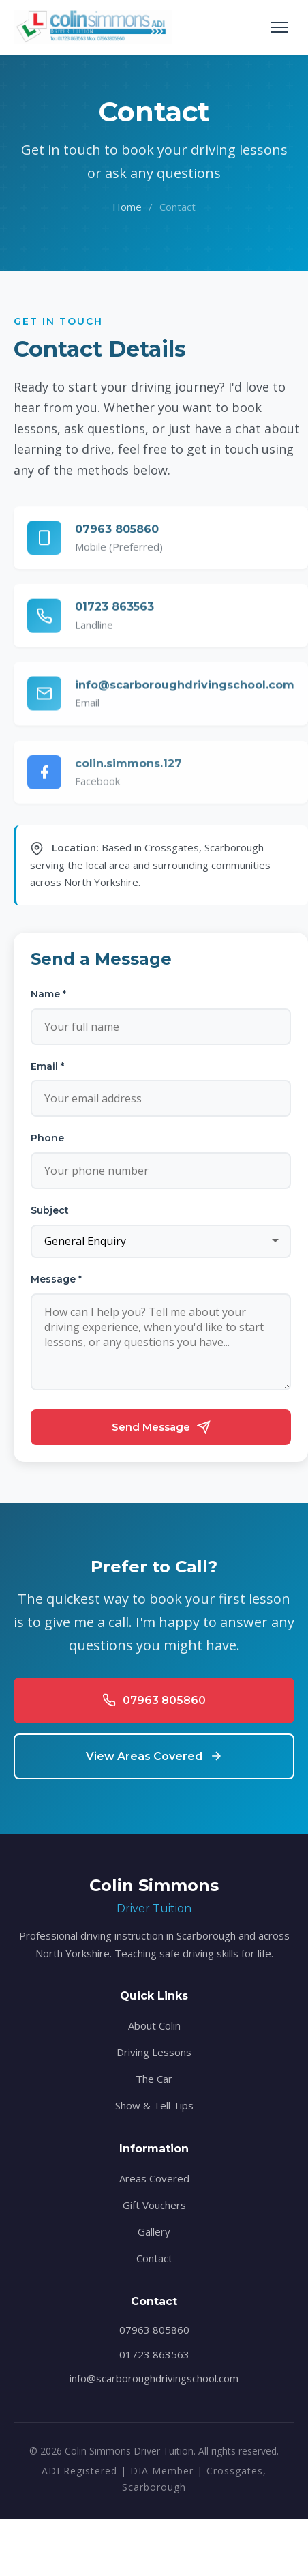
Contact (154, 2258)
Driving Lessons (154, 2052)
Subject (50, 1210)
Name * (48, 994)
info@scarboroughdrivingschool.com (154, 2378)
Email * (47, 1066)
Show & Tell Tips (154, 2105)
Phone (47, 1138)
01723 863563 (154, 2354)
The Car (154, 2078)
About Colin (154, 2025)
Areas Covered (154, 2178)
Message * (56, 1279)
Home (127, 207)
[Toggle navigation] (279, 27)
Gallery (154, 2231)
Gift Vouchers (154, 2205)
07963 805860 (154, 2330)
